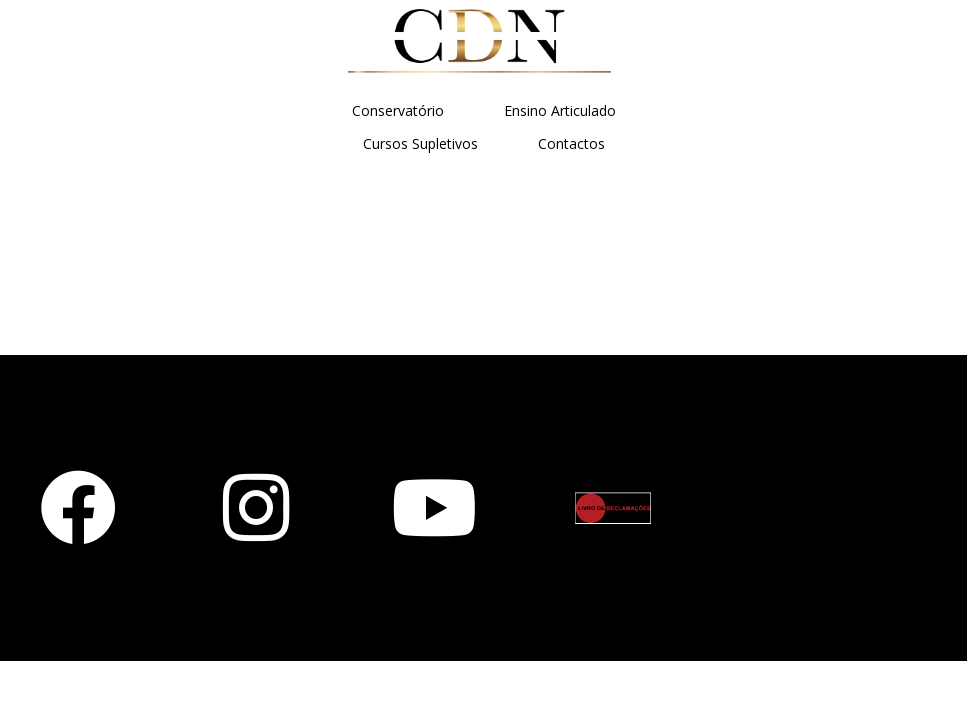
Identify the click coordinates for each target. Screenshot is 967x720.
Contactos (571, 143)
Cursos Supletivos (420, 143)
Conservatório (398, 110)
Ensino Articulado (560, 110)
